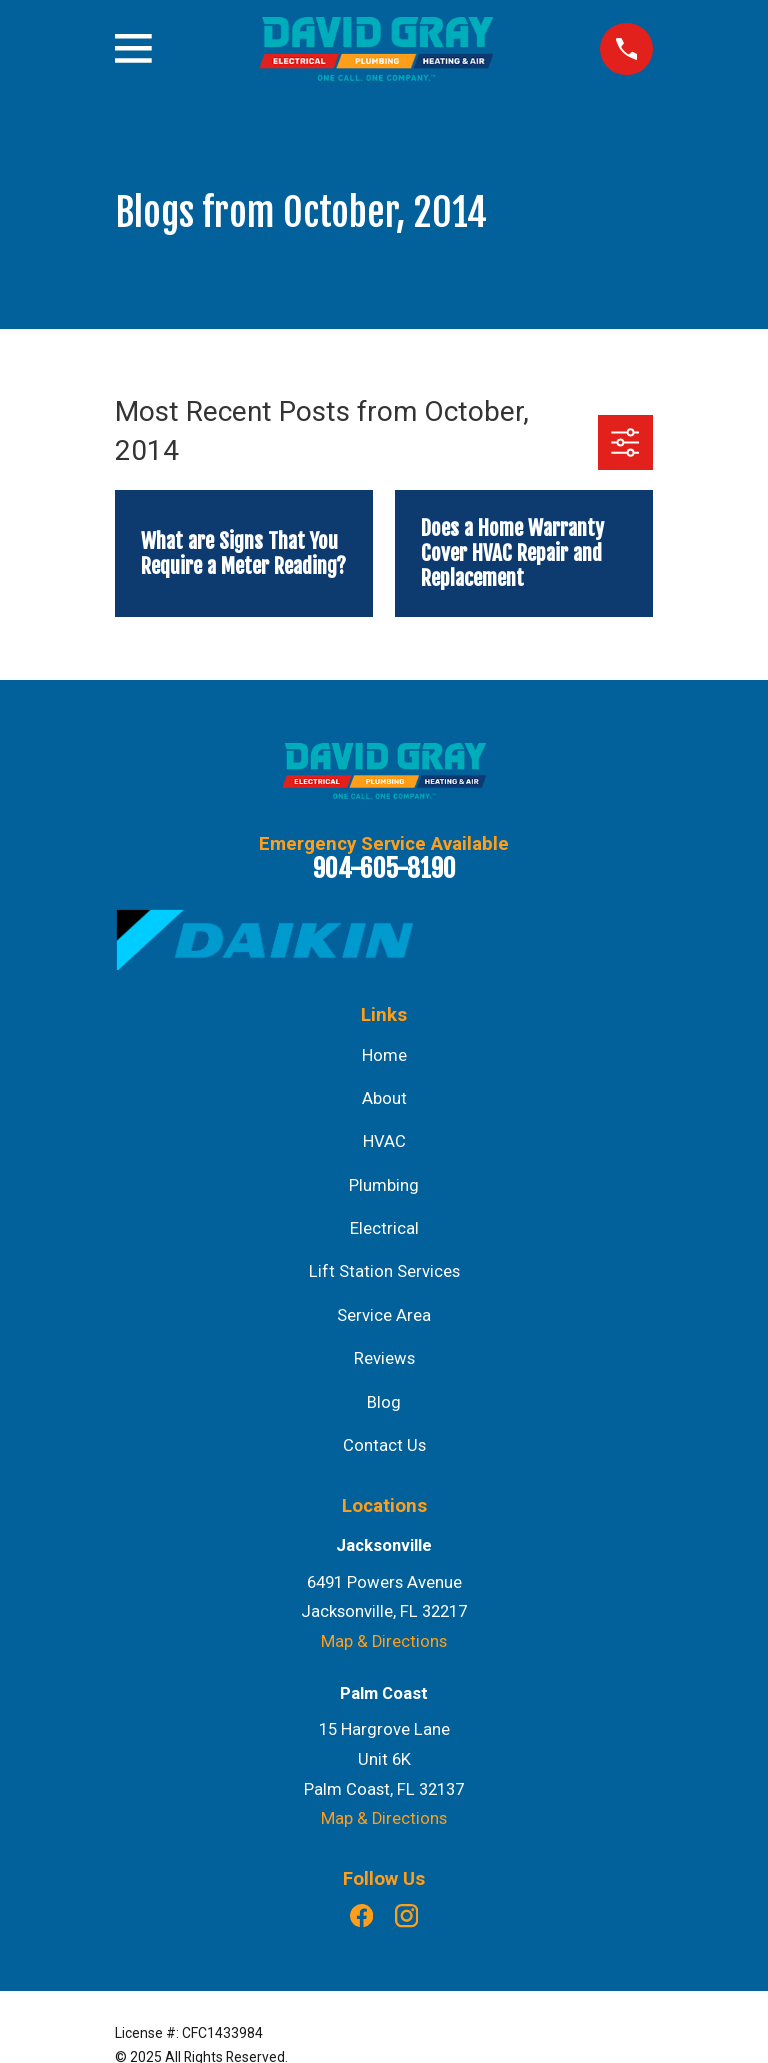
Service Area (384, 1315)
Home (384, 1055)
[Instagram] (406, 1915)
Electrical (384, 1228)
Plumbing (384, 1185)
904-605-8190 (384, 868)
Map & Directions (384, 1641)
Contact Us (384, 1445)
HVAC (384, 1141)
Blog (384, 1402)
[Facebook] (361, 1915)
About (384, 1098)
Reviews (384, 1358)
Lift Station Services (384, 1271)
